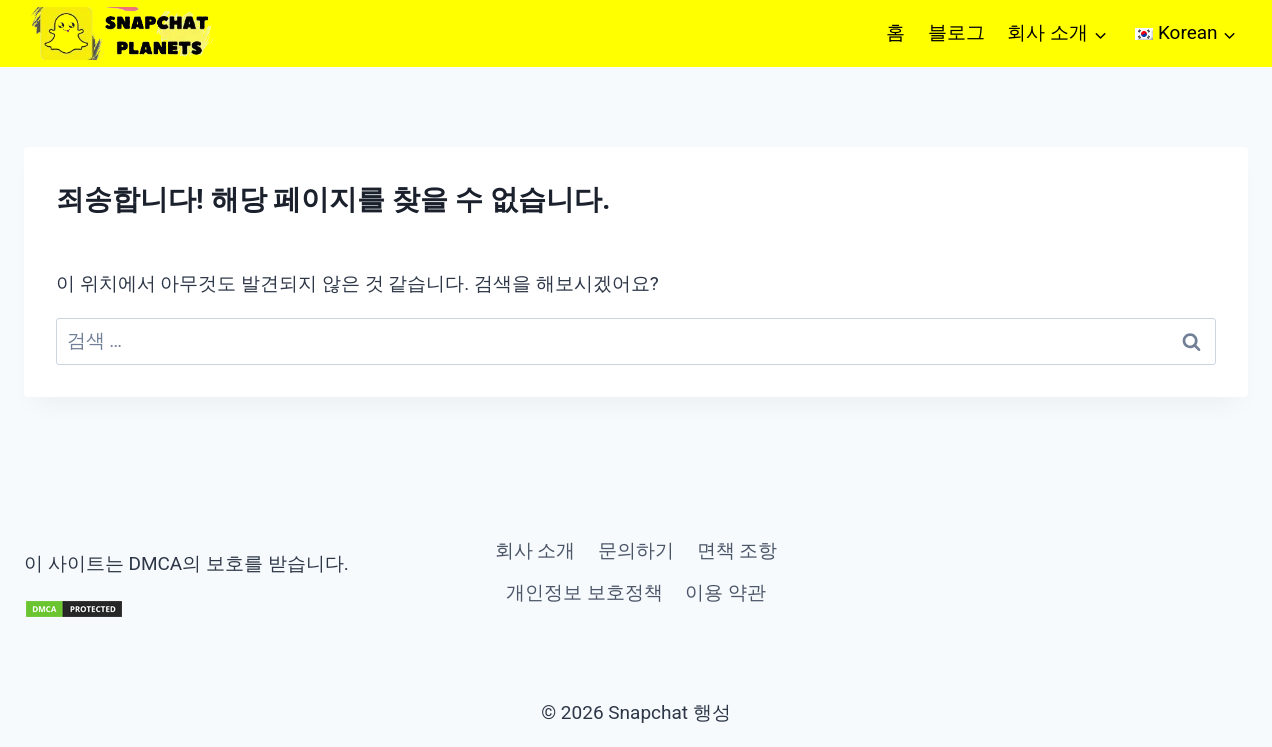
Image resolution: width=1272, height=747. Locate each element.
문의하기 (636, 550)
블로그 (956, 32)
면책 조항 (737, 550)
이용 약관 (725, 592)
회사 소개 (535, 550)
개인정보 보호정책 (584, 592)
